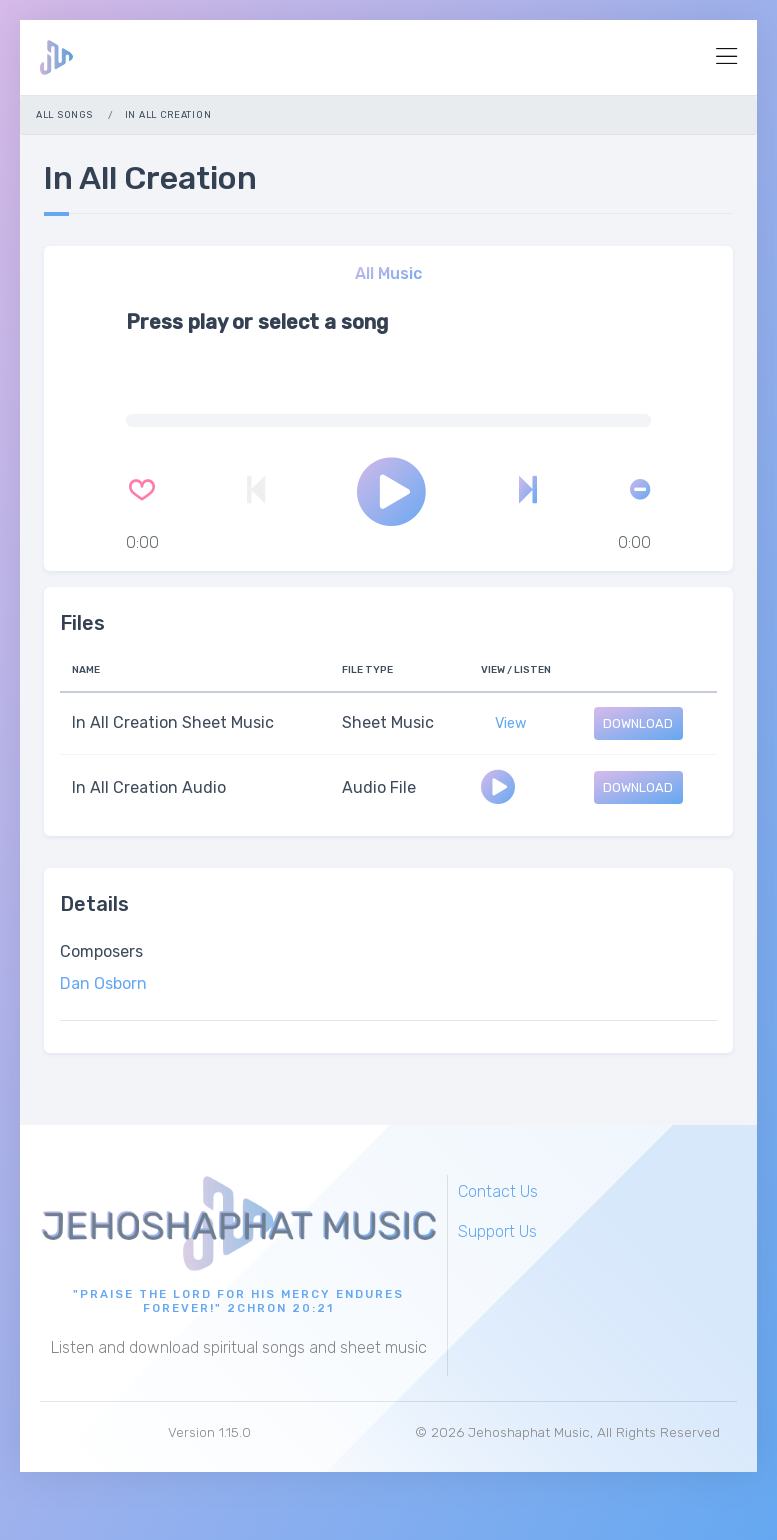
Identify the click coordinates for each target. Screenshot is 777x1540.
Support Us (497, 1231)
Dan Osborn (103, 983)
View (511, 723)
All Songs (64, 114)
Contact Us (498, 1191)
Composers (101, 951)
